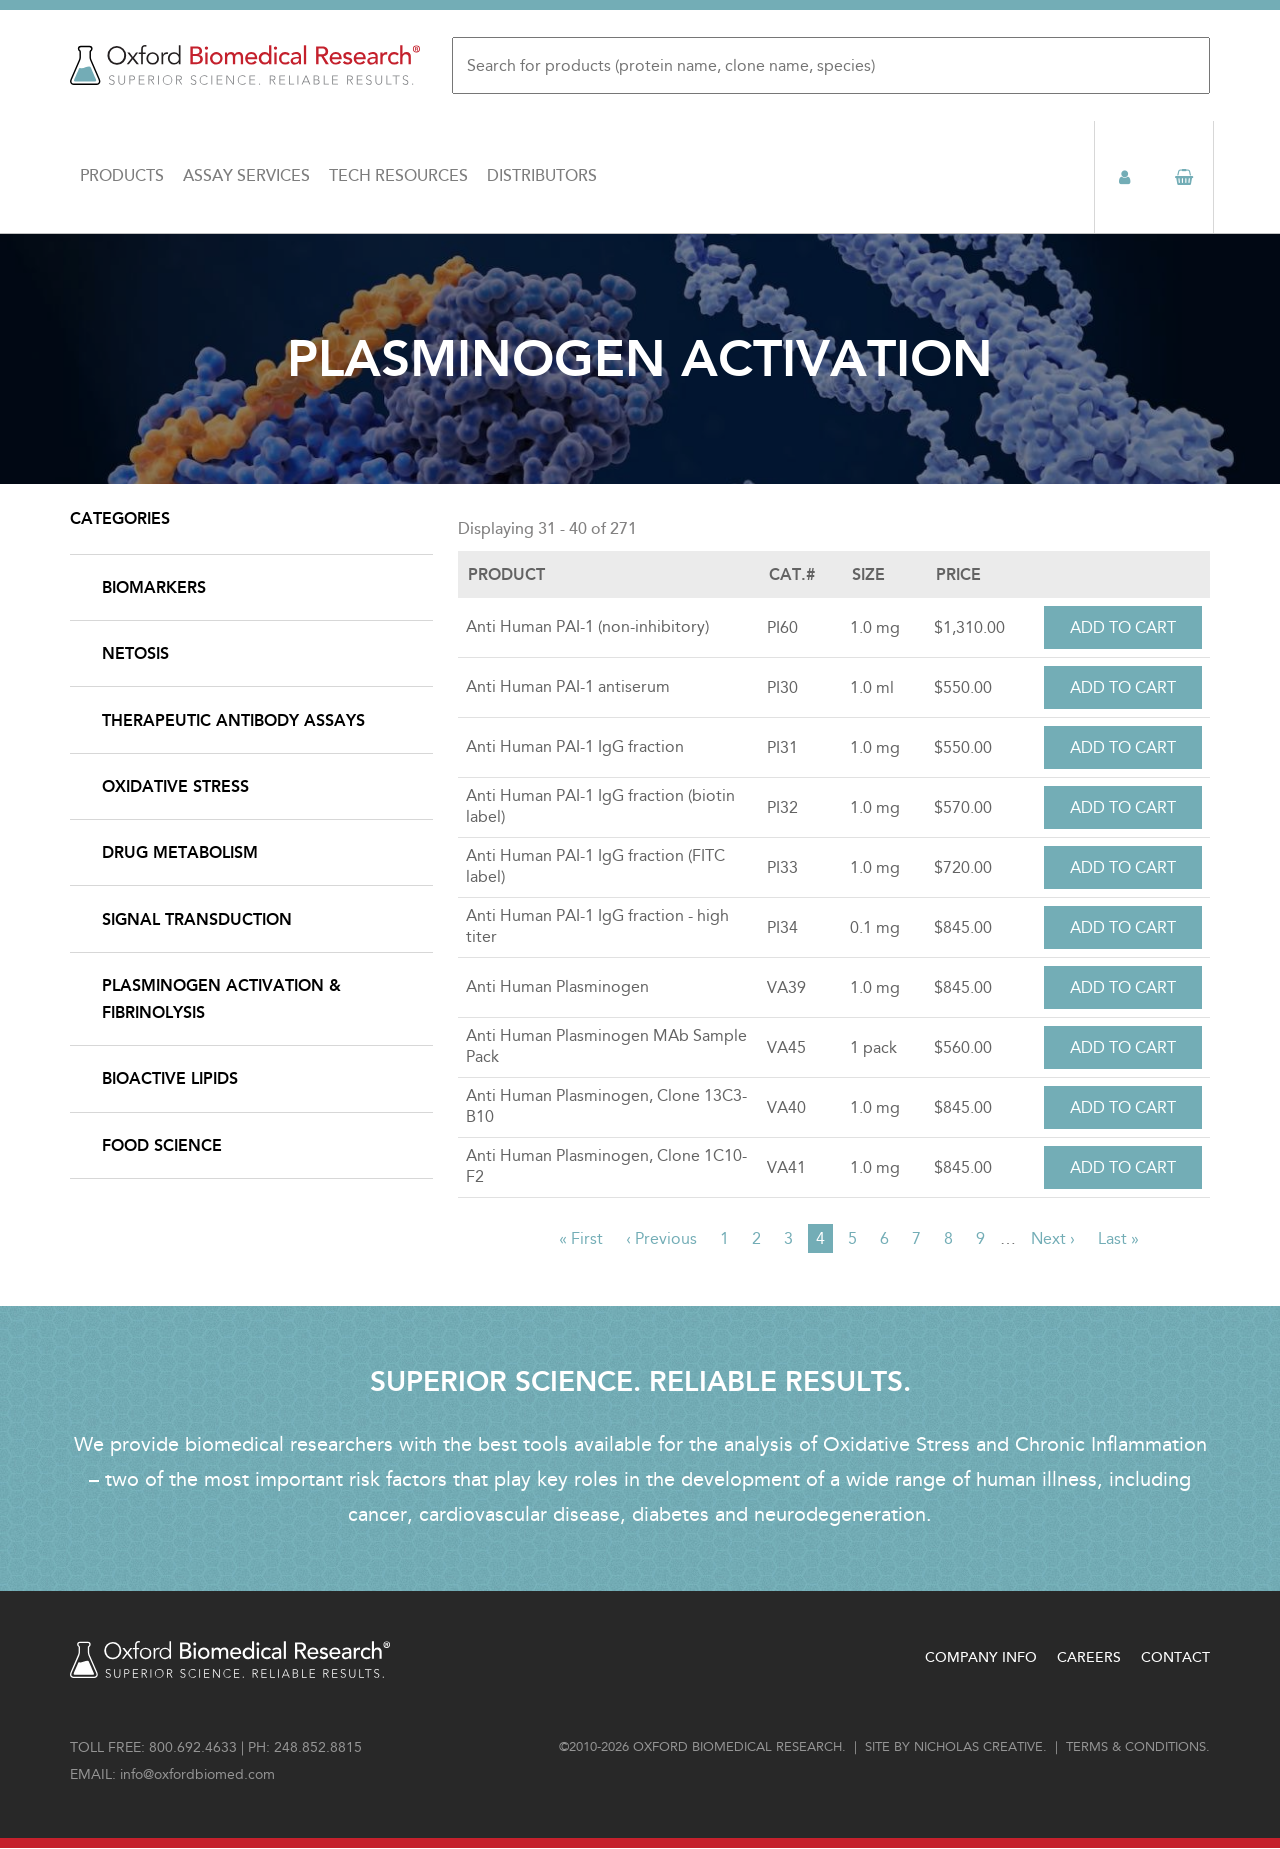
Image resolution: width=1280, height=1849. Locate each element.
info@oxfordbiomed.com (197, 1774)
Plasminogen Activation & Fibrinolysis (221, 999)
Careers (1089, 1657)
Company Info (981, 1657)
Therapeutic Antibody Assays (233, 720)
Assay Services (246, 176)
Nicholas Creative (978, 1747)
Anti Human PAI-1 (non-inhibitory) (587, 626)
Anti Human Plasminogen (557, 986)
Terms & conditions (1136, 1747)
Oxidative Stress (175, 786)
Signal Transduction (197, 919)
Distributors (542, 176)
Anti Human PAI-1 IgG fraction (575, 746)
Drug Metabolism (180, 852)
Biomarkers (154, 587)
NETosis (135, 653)
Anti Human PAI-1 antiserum (568, 686)
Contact (1175, 1657)
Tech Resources (398, 176)
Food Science (162, 1145)
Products (122, 176)
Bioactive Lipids (170, 1078)
